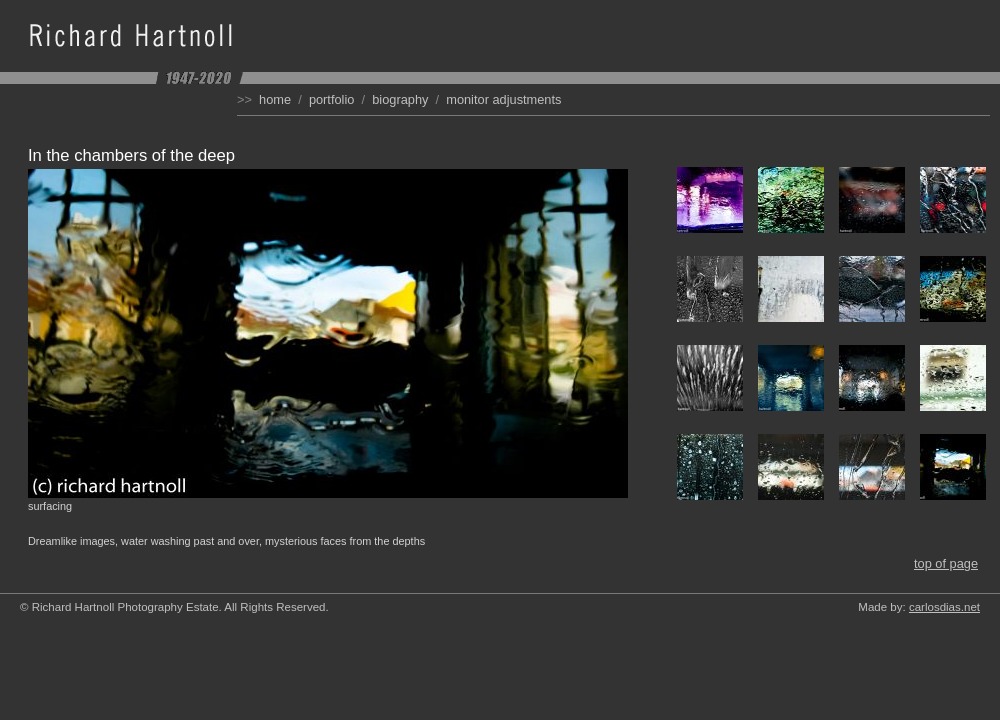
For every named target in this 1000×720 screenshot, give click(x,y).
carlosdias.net (944, 607)
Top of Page (946, 563)
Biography (400, 99)
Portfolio (332, 99)
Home (275, 99)
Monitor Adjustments (503, 99)
